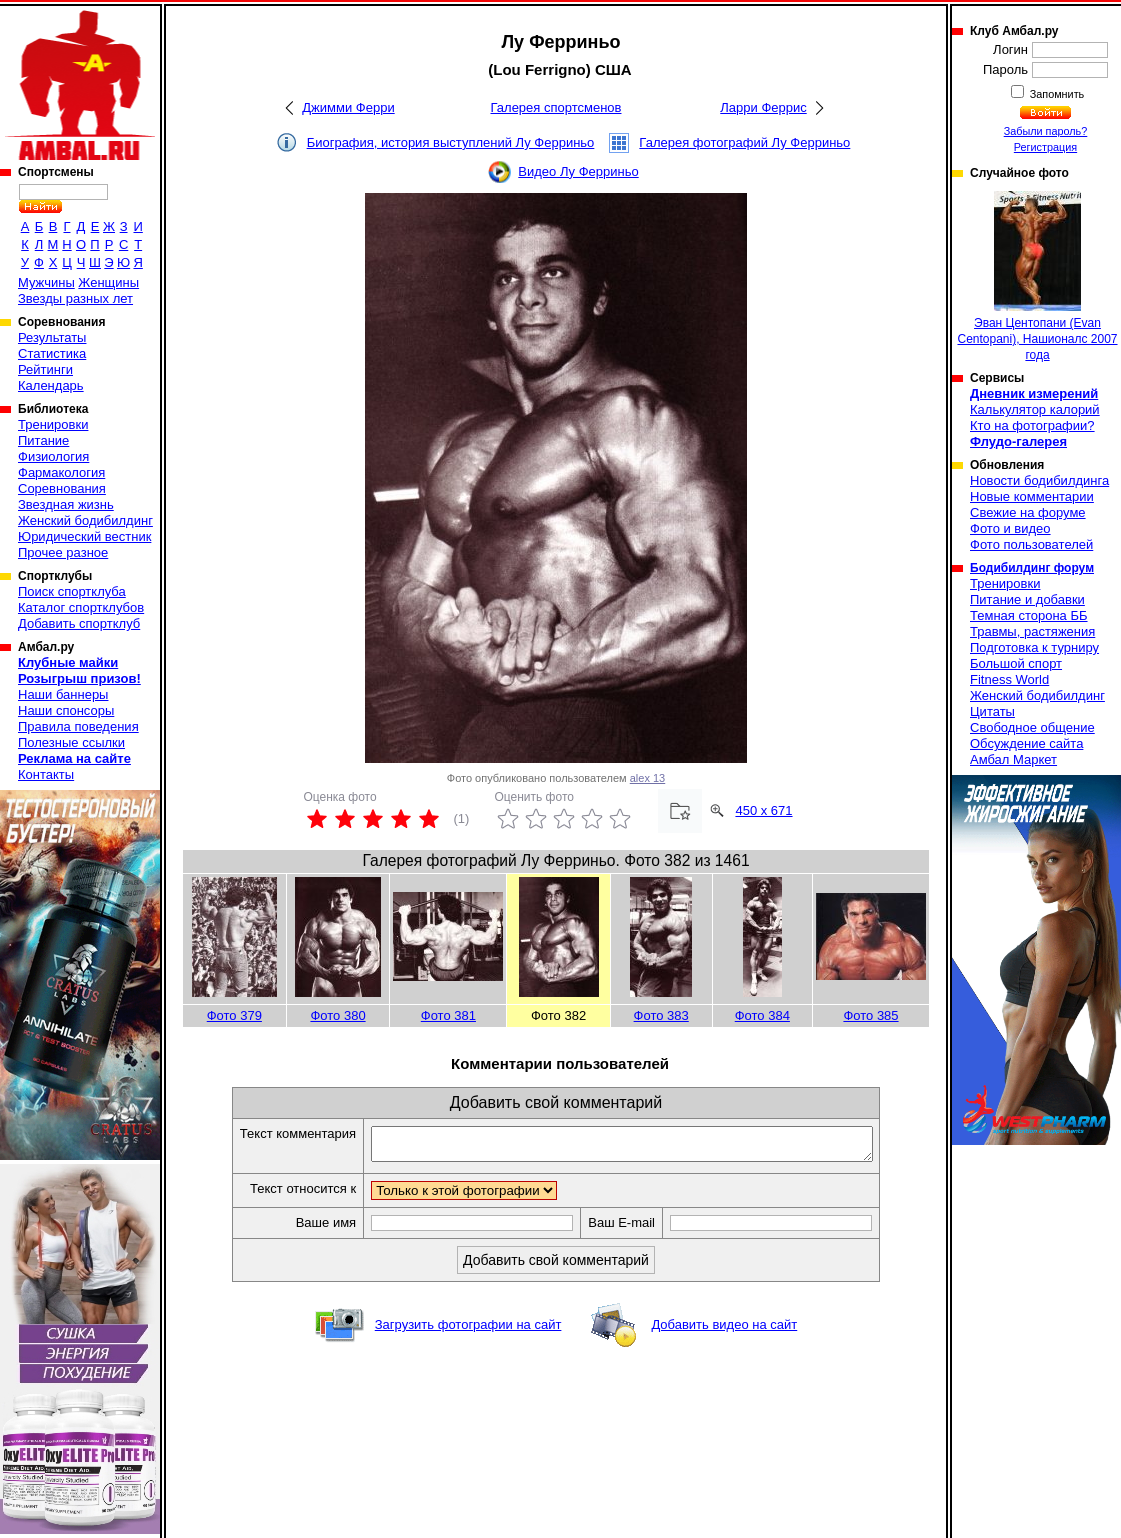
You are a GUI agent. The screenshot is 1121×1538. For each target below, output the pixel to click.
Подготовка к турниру (1034, 647)
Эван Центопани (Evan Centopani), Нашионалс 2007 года (1037, 276)
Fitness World (1009, 679)
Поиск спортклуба (72, 591)
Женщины (108, 282)
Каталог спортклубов (81, 607)
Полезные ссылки (71, 742)
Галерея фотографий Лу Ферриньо (744, 142)
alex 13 (647, 778)
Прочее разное (63, 552)
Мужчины (46, 282)
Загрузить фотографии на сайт (468, 1330)
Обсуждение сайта (1026, 743)
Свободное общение (1032, 727)
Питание (43, 440)
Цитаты (992, 711)
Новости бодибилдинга (1039, 480)
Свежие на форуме (1028, 512)
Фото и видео (1010, 528)
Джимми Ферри (348, 107)
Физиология (53, 456)
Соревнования (62, 488)
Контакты (46, 774)
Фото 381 (448, 1015)
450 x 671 (763, 810)
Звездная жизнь (66, 504)
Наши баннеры (63, 694)
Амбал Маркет (1013, 759)
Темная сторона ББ (1029, 615)
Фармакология (61, 472)
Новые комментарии (1032, 496)
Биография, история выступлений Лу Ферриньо (451, 142)
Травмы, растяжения (1032, 631)
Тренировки (53, 424)
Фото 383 (661, 1015)
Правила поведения (78, 726)
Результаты (52, 337)
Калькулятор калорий (1035, 409)
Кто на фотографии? (1032, 425)
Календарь (51, 385)
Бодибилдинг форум (1032, 568)
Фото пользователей (1031, 544)
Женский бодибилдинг (85, 520)
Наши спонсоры (66, 710)
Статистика (52, 353)
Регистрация (1045, 147)
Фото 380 (337, 1015)
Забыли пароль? (1046, 131)
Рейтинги (45, 369)
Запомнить (1056, 94)
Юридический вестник (84, 536)
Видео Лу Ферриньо (578, 171)
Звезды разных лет (75, 298)
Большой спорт (1016, 663)
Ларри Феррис (763, 107)
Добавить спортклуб (79, 623)
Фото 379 (234, 1015)
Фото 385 (870, 1015)
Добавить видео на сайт (724, 1330)
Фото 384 (762, 1015)
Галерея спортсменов (556, 107)
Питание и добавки (1027, 599)
